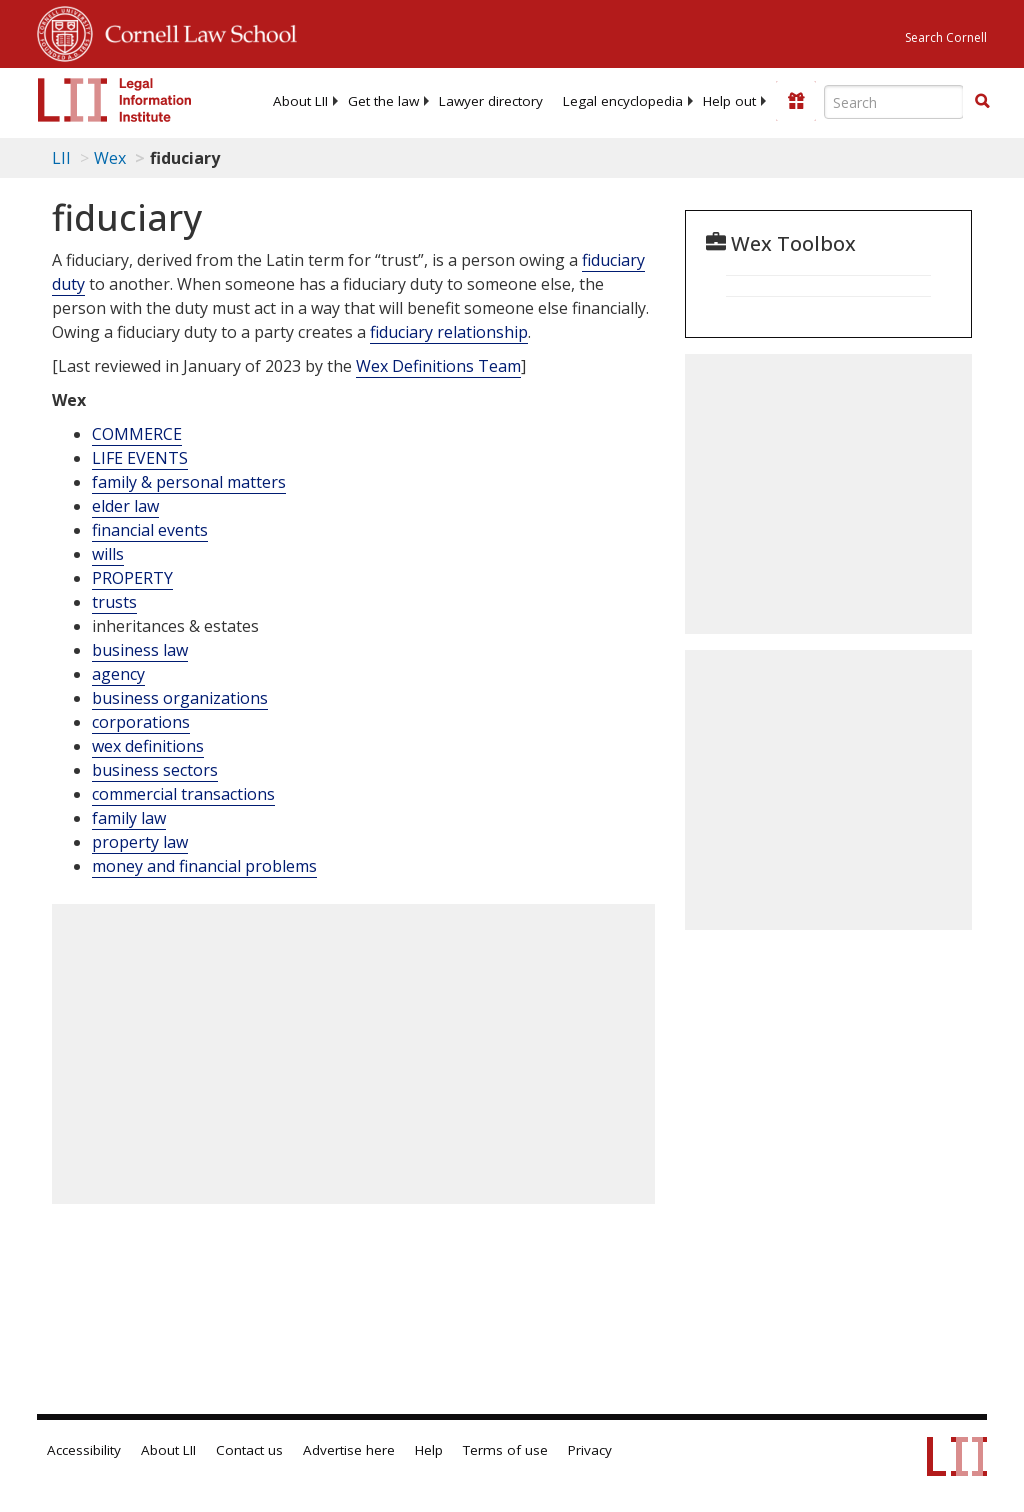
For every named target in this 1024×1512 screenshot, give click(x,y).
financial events (150, 530)
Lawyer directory (491, 101)
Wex (110, 158)
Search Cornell (946, 37)
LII (61, 158)
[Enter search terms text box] (894, 102)
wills (108, 554)
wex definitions (148, 746)
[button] (982, 101)
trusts (114, 602)
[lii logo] (115, 100)
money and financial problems (204, 866)
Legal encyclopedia (623, 101)
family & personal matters (189, 482)
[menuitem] (300, 101)
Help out (729, 101)
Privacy (590, 1450)
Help (429, 1450)
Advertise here (349, 1450)
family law (129, 818)
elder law (125, 506)
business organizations (180, 698)
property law (140, 842)
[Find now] (982, 102)
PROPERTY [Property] (132, 578)
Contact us (249, 1450)
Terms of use (505, 1450)
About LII (300, 101)
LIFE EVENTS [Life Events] (140, 458)
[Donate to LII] (796, 101)
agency (118, 674)
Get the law (383, 101)
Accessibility (84, 1450)
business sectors (155, 770)
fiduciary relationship (449, 332)
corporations (141, 722)
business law (140, 650)
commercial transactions (183, 794)
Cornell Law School (195, 31)
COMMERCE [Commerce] (137, 434)
